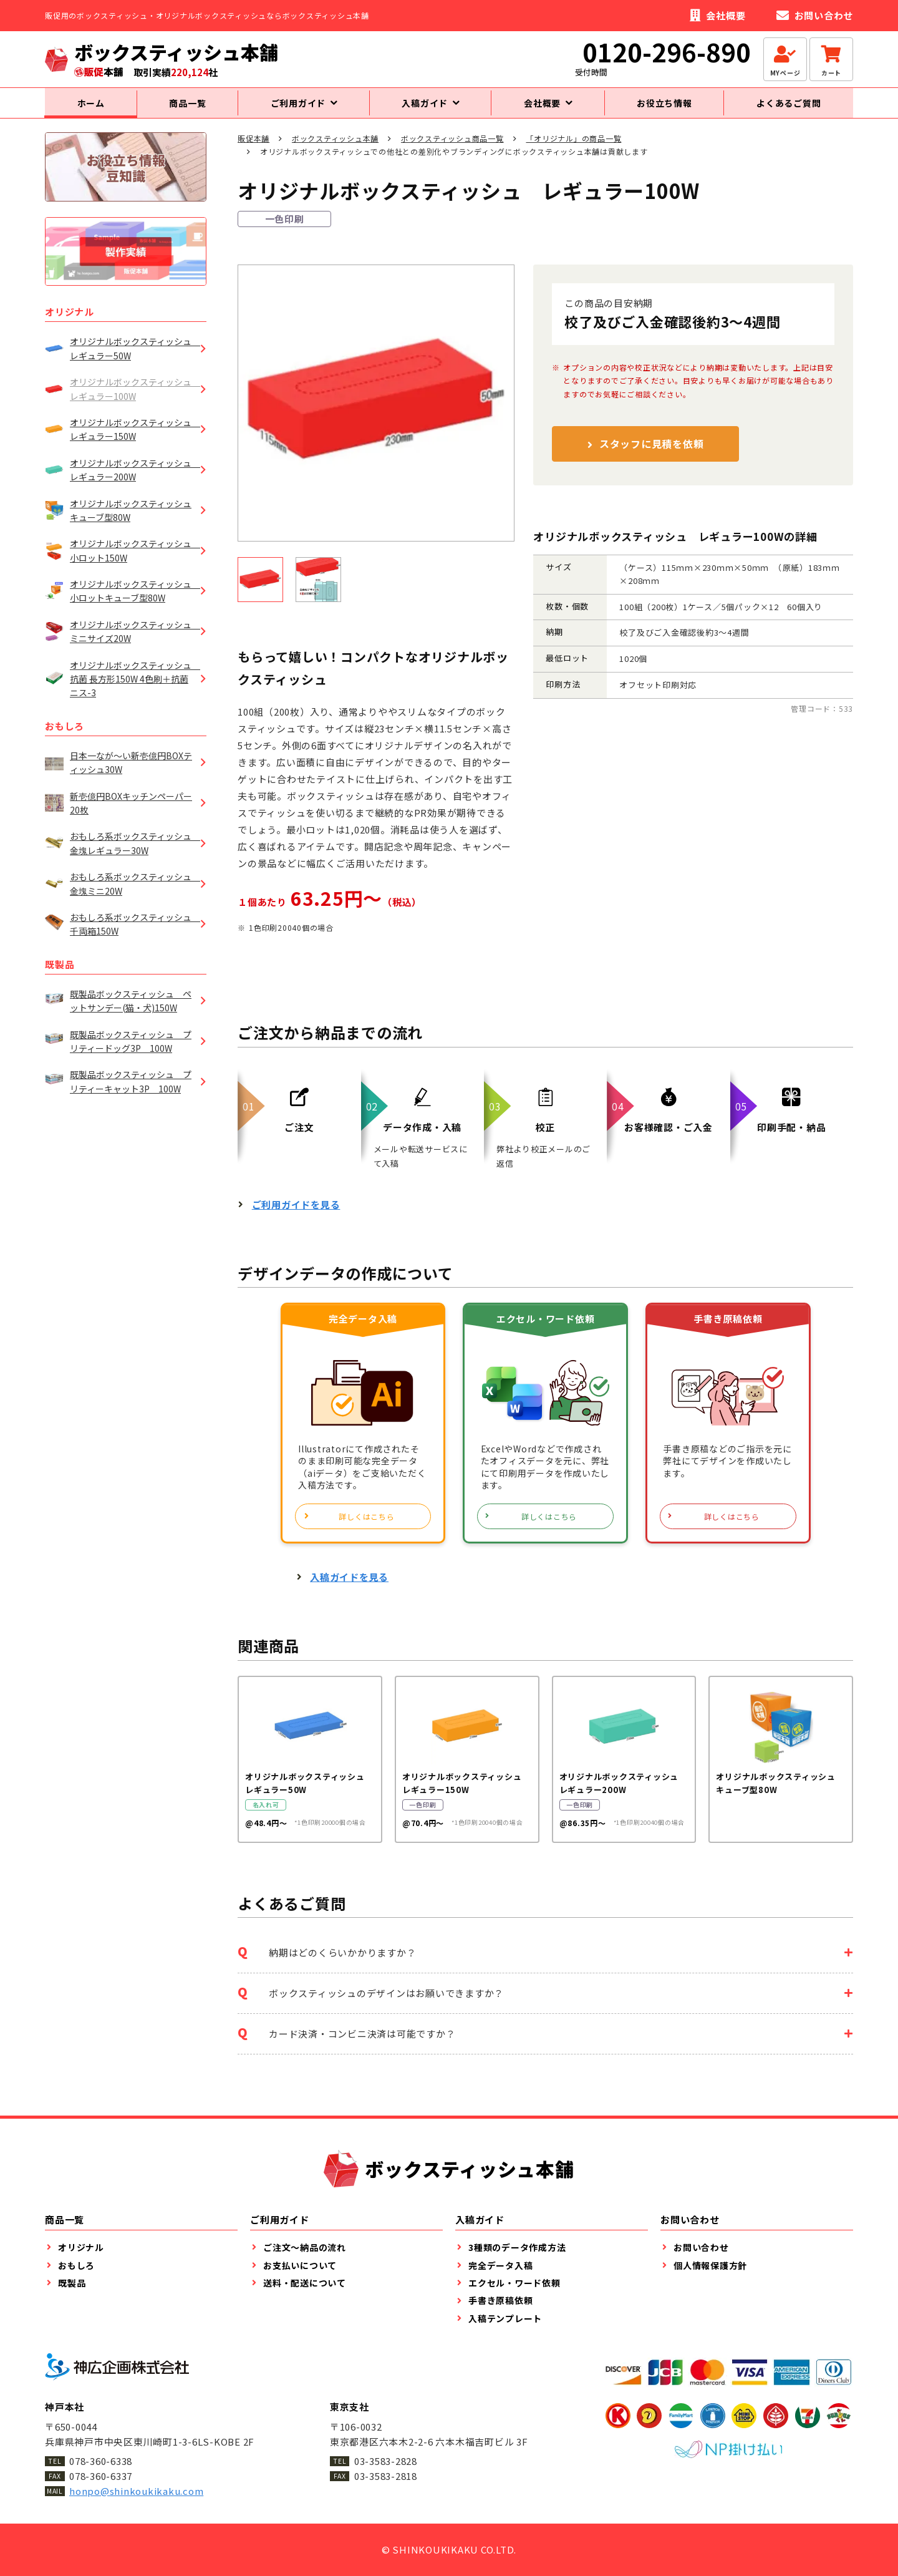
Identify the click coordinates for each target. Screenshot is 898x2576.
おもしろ (64, 736)
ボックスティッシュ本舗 (335, 149)
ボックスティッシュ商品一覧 (452, 149)
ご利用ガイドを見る (296, 1215)
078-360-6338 (100, 2460)
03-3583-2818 (385, 2475)
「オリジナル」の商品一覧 (573, 149)
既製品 (59, 974)
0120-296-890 (666, 51)
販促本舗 (253, 149)
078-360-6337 (100, 2475)
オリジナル (69, 322)
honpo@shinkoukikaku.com (136, 2490)
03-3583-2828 (385, 2460)
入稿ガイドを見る (349, 1588)
